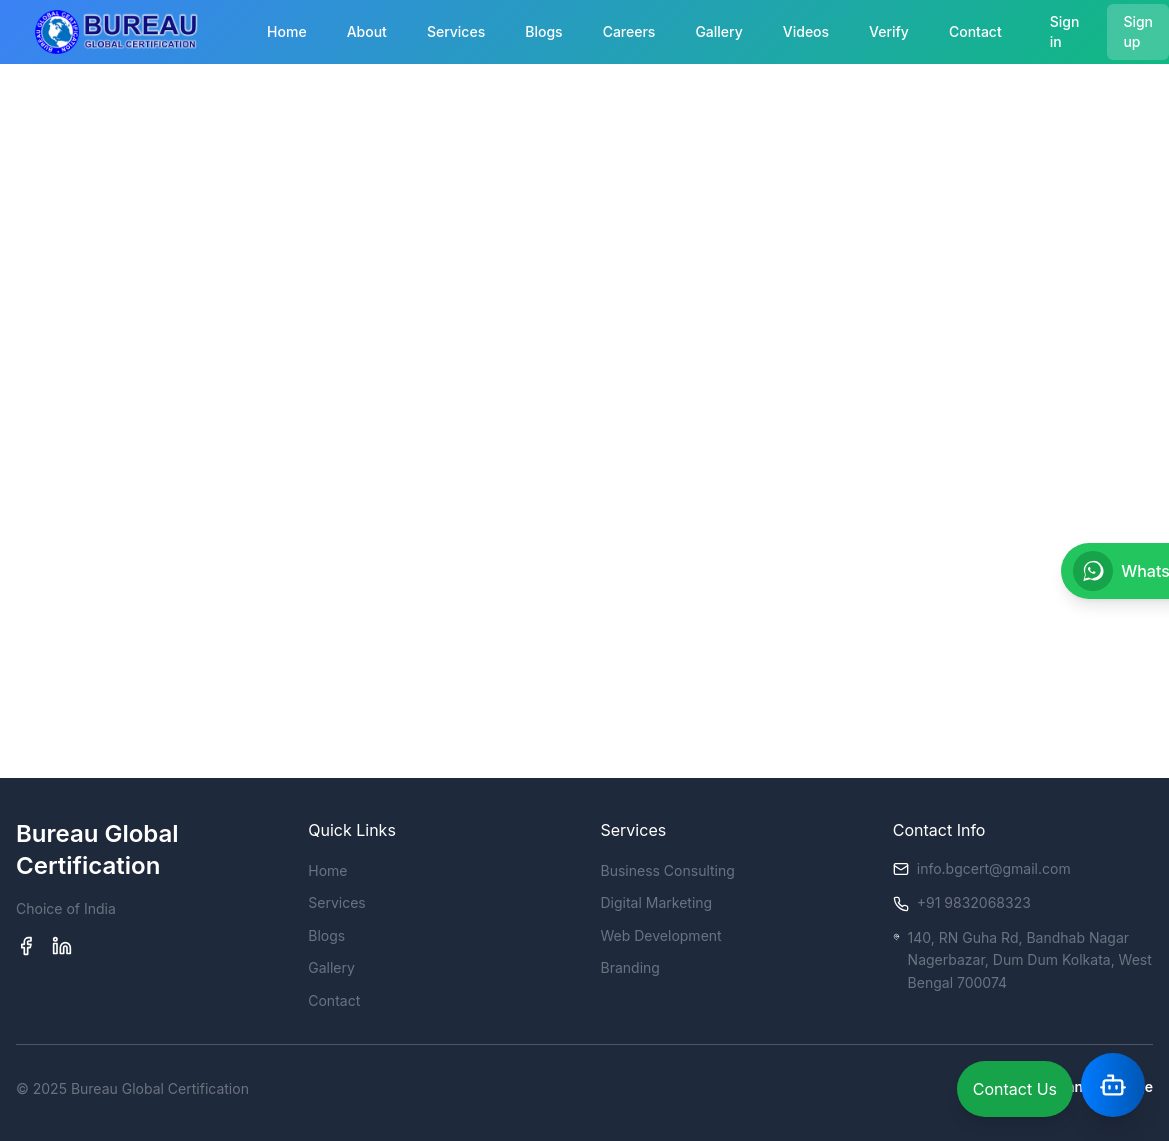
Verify (889, 31)
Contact (975, 31)
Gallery (718, 31)
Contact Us (1015, 1089)
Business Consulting (668, 870)
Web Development (661, 935)
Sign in (1065, 31)
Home (287, 31)
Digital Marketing (657, 902)
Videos (806, 31)
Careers (629, 31)
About (367, 31)
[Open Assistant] (1113, 1085)
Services (456, 31)
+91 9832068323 (974, 902)
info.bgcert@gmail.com (994, 868)
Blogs (543, 31)
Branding (630, 967)
